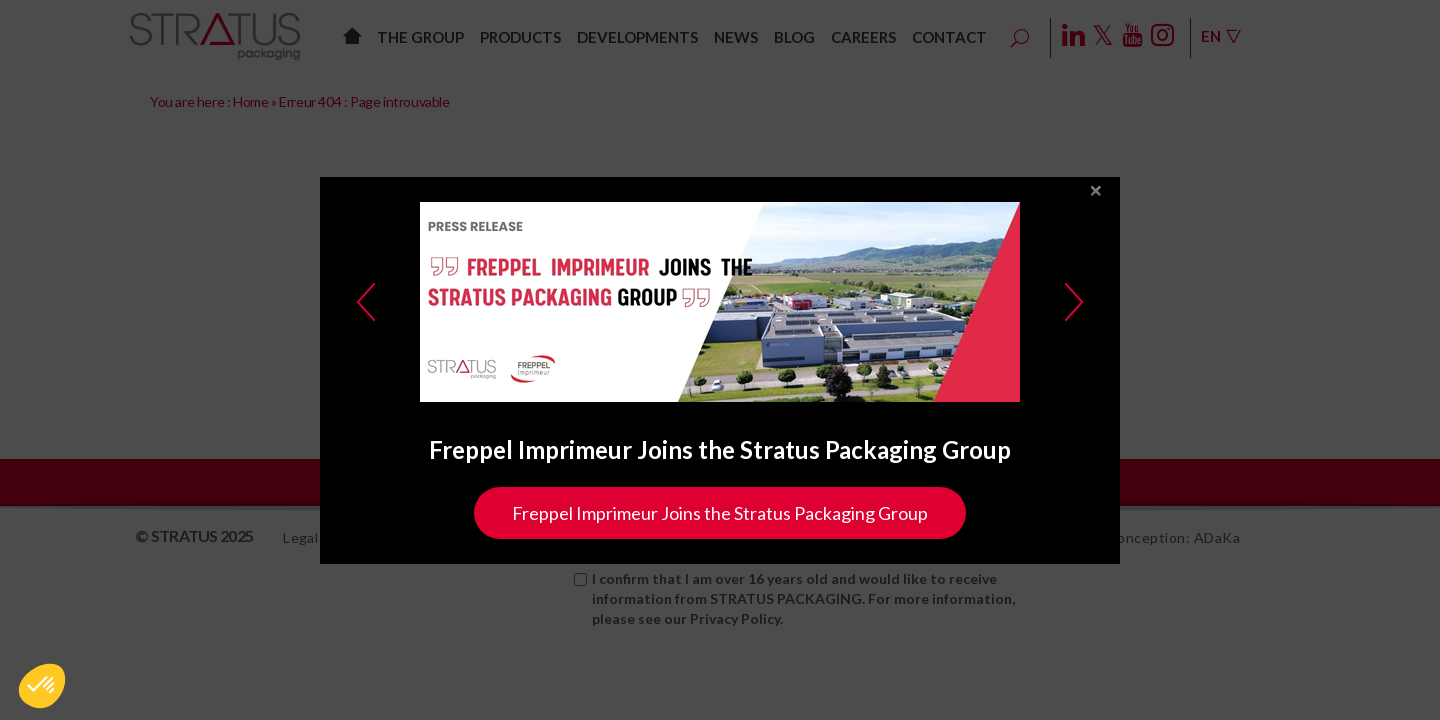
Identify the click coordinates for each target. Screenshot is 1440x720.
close (1096, 191)
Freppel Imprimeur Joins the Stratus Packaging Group (720, 513)
